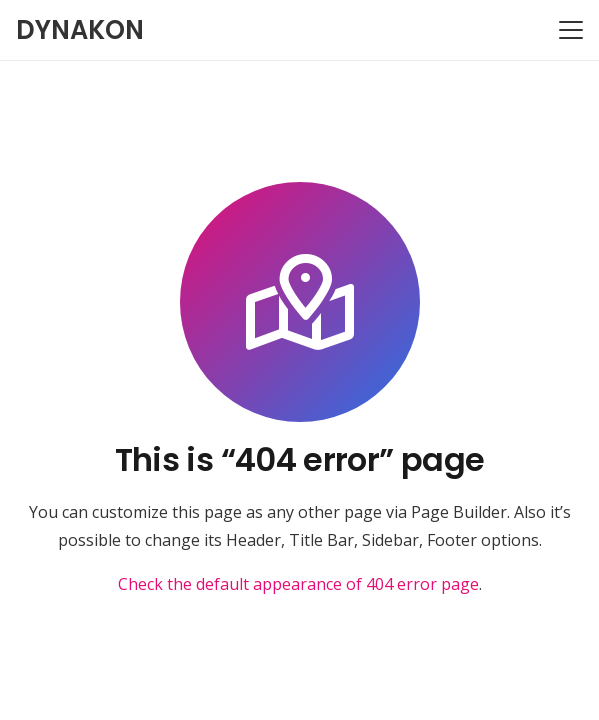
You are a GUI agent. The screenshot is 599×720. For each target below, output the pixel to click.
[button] (571, 30)
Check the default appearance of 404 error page (298, 584)
